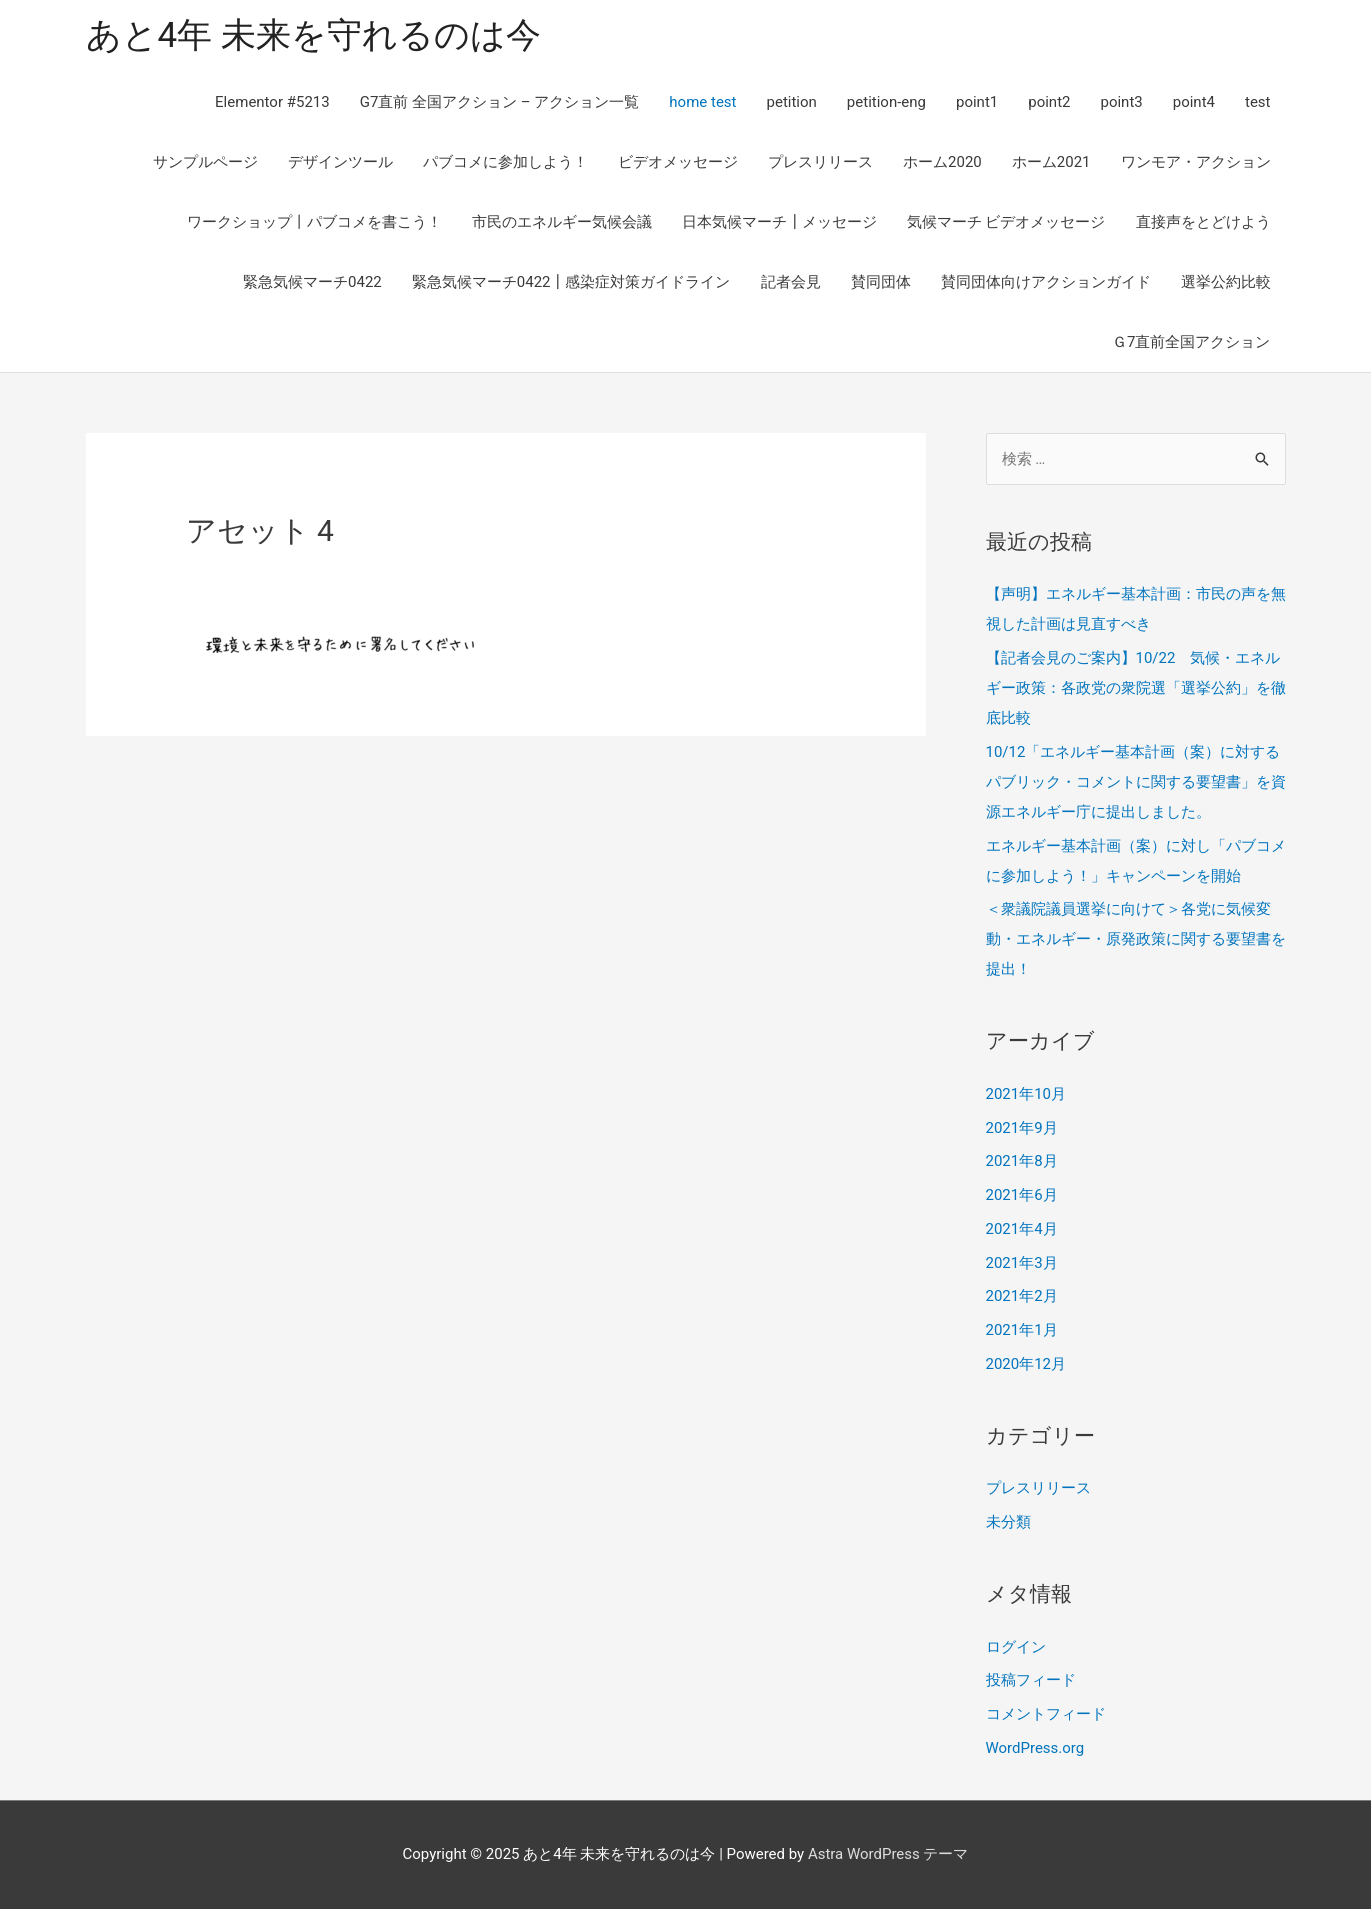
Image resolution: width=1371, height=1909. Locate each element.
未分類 (1008, 1522)
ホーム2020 (942, 162)
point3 (1121, 102)
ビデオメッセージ (678, 162)
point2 (1049, 102)
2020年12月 (1026, 1364)
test (1258, 102)
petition (792, 102)
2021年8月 (1022, 1162)
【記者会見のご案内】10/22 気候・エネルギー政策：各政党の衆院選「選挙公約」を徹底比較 (1136, 688)
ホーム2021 (1051, 162)
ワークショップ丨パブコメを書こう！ (314, 222)
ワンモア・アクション (1196, 162)
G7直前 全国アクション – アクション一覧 (500, 102)
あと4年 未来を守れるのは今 (313, 35)
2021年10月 (1026, 1094)
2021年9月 (1022, 1128)
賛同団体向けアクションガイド (1046, 282)
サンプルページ (205, 162)
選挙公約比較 (1226, 282)
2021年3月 (1022, 1263)
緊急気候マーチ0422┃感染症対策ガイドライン (571, 282)
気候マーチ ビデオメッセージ (1006, 222)
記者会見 (791, 282)
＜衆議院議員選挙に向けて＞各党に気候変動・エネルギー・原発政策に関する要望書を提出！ (1136, 940)
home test (702, 102)
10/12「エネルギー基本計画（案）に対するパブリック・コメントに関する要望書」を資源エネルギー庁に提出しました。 (1136, 782)
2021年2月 (1022, 1297)
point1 (977, 102)
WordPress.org (1035, 1748)
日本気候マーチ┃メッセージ (779, 222)
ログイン (1016, 1647)
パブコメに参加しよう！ (505, 162)
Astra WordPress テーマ (888, 1854)
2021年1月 (1022, 1330)
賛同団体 (881, 282)
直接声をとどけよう (1203, 222)
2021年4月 (1022, 1229)
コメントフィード (1046, 1714)
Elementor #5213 (272, 102)
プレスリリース (820, 162)
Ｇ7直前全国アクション (1191, 342)
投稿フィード (1031, 1681)
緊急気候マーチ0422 (312, 282)
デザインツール (340, 162)
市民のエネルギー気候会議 (562, 222)
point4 (1194, 102)
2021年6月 (1022, 1195)
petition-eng (886, 102)
